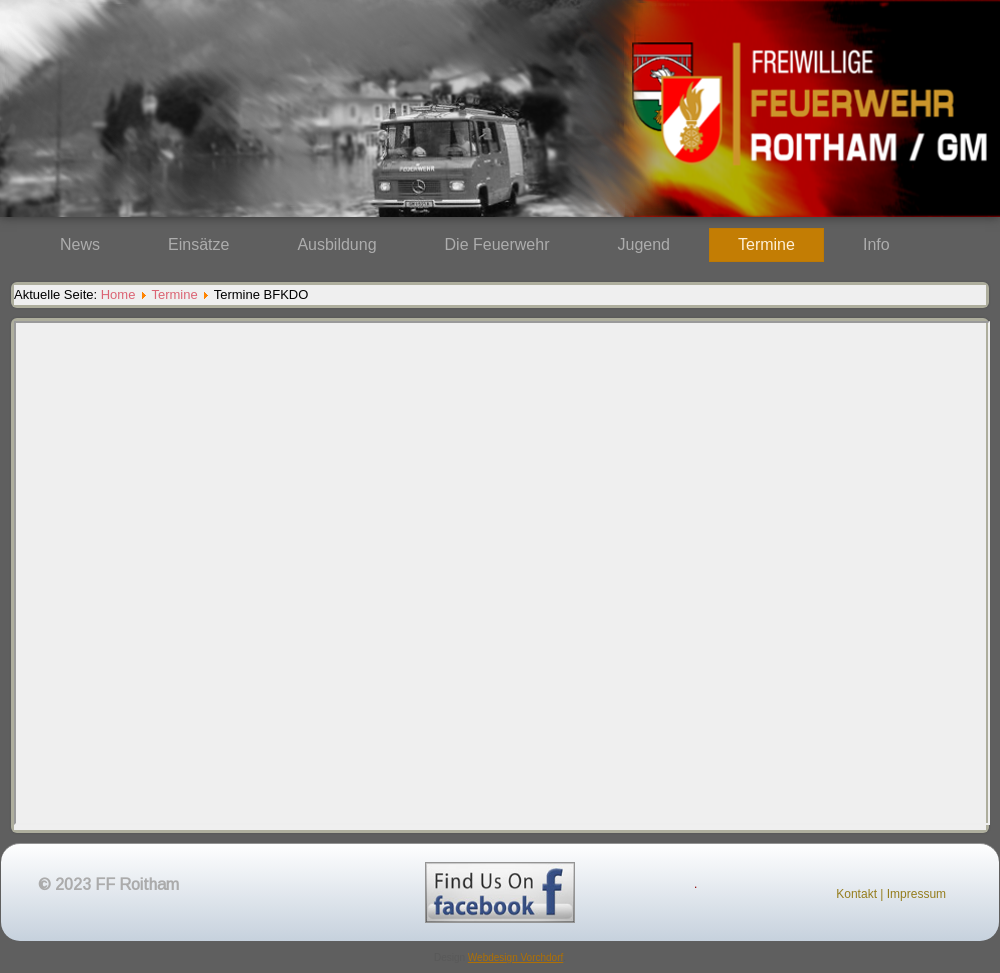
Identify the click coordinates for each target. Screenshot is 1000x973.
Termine (766, 244)
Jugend (644, 244)
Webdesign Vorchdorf (515, 957)
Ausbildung (336, 244)
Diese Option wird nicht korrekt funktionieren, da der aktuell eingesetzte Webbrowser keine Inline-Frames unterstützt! (502, 573)
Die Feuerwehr (497, 244)
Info (876, 244)
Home (118, 294)
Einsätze (198, 244)
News (80, 244)
